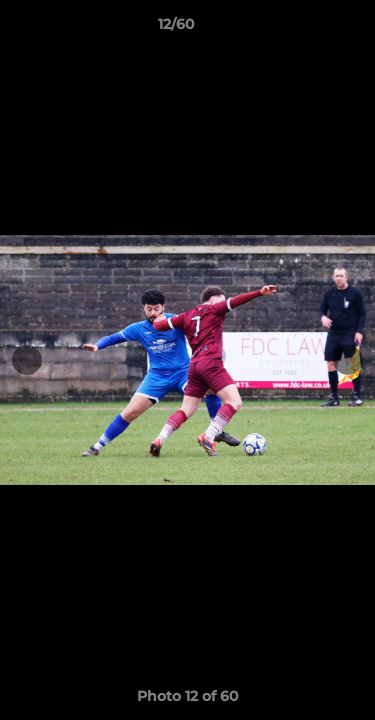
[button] (303, 29)
